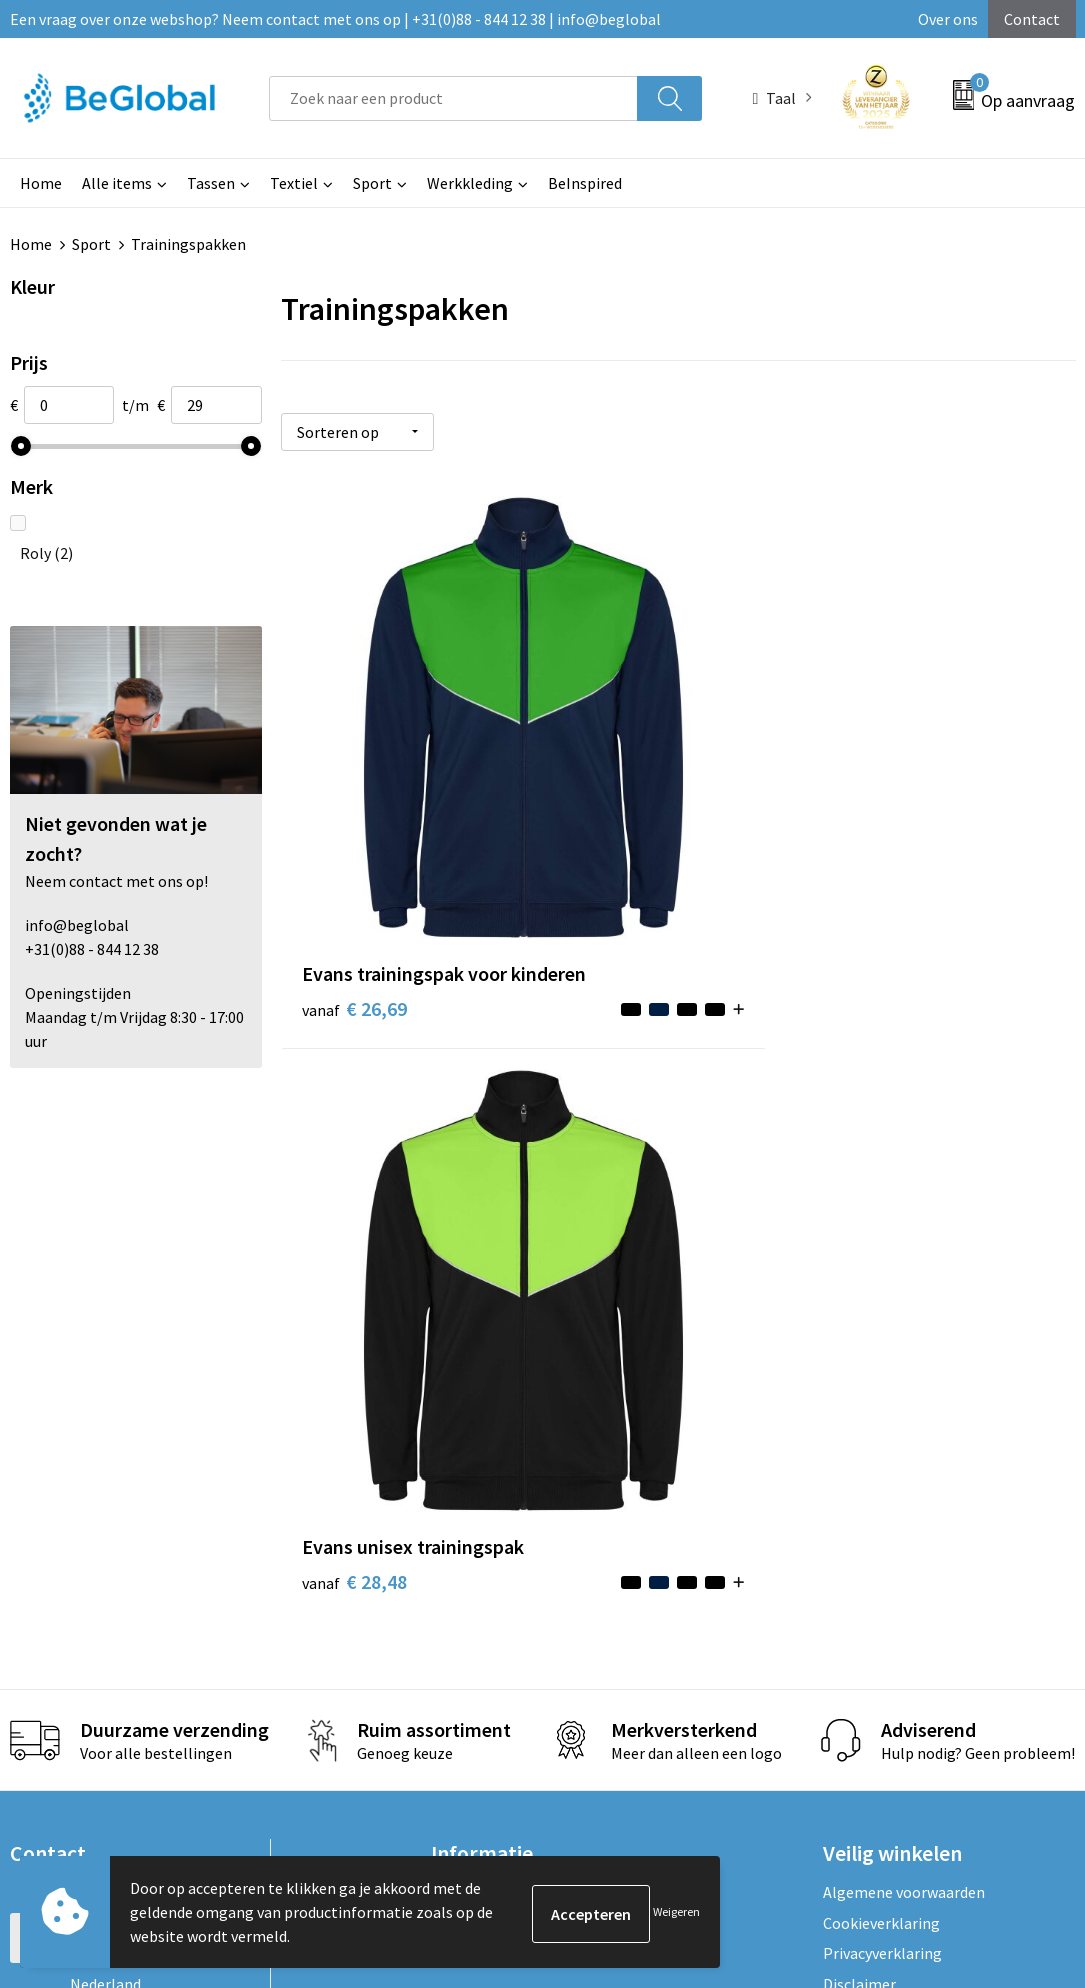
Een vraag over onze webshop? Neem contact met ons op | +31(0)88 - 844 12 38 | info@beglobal (335, 19)
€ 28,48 (594, 798)
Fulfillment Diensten (503, 1380)
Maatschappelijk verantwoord (533, 1350)
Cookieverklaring (881, 1350)
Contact (1032, 19)
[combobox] (453, 98)
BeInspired (585, 183)
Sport (372, 183)
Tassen (211, 183)
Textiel (294, 183)
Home (41, 183)
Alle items (117, 183)
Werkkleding (470, 183)
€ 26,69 (329, 828)
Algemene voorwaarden (904, 1319)
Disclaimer (859, 1411)
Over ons (948, 19)
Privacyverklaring (882, 1380)
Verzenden (999, 1763)
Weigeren (676, 1911)
